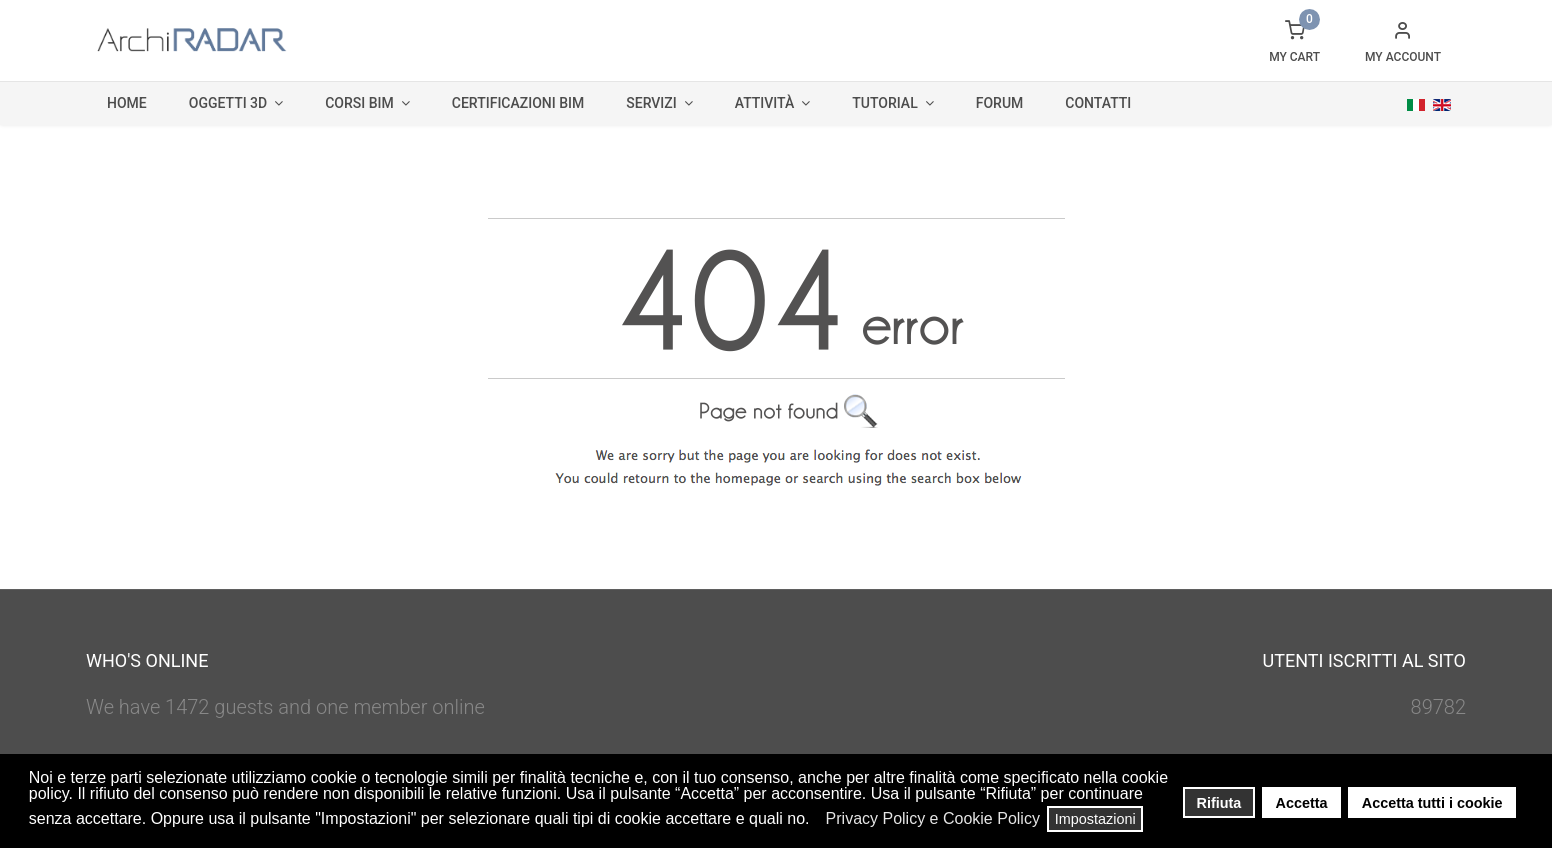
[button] (815, 821)
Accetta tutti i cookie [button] (1432, 803)
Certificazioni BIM (518, 103)
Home (127, 103)
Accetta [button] (1302, 803)
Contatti (1098, 103)
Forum (1000, 103)
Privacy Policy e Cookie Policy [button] (933, 818)
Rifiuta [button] (1219, 803)
